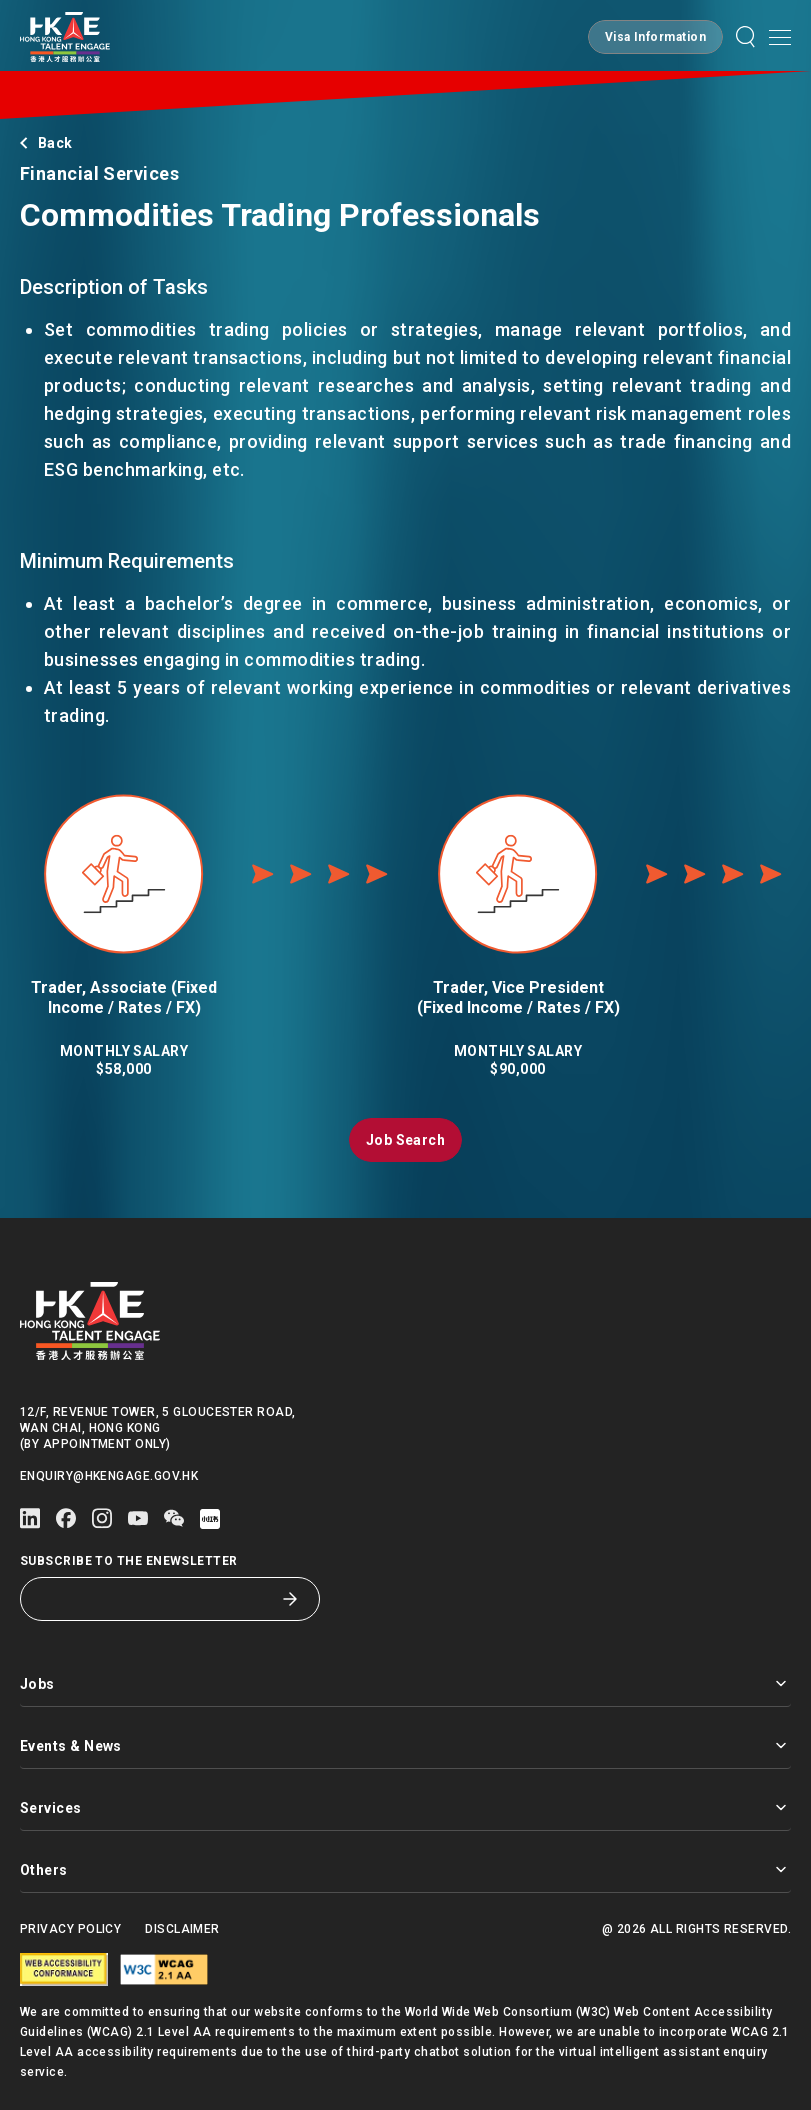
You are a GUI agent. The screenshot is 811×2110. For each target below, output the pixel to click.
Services (405, 1807)
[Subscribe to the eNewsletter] (155, 1599)
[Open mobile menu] (780, 37)
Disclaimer (182, 1929)
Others (405, 1869)
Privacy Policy (70, 1929)
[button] (655, 37)
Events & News (405, 1745)
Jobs (405, 1683)
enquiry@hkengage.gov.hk (109, 1476)
